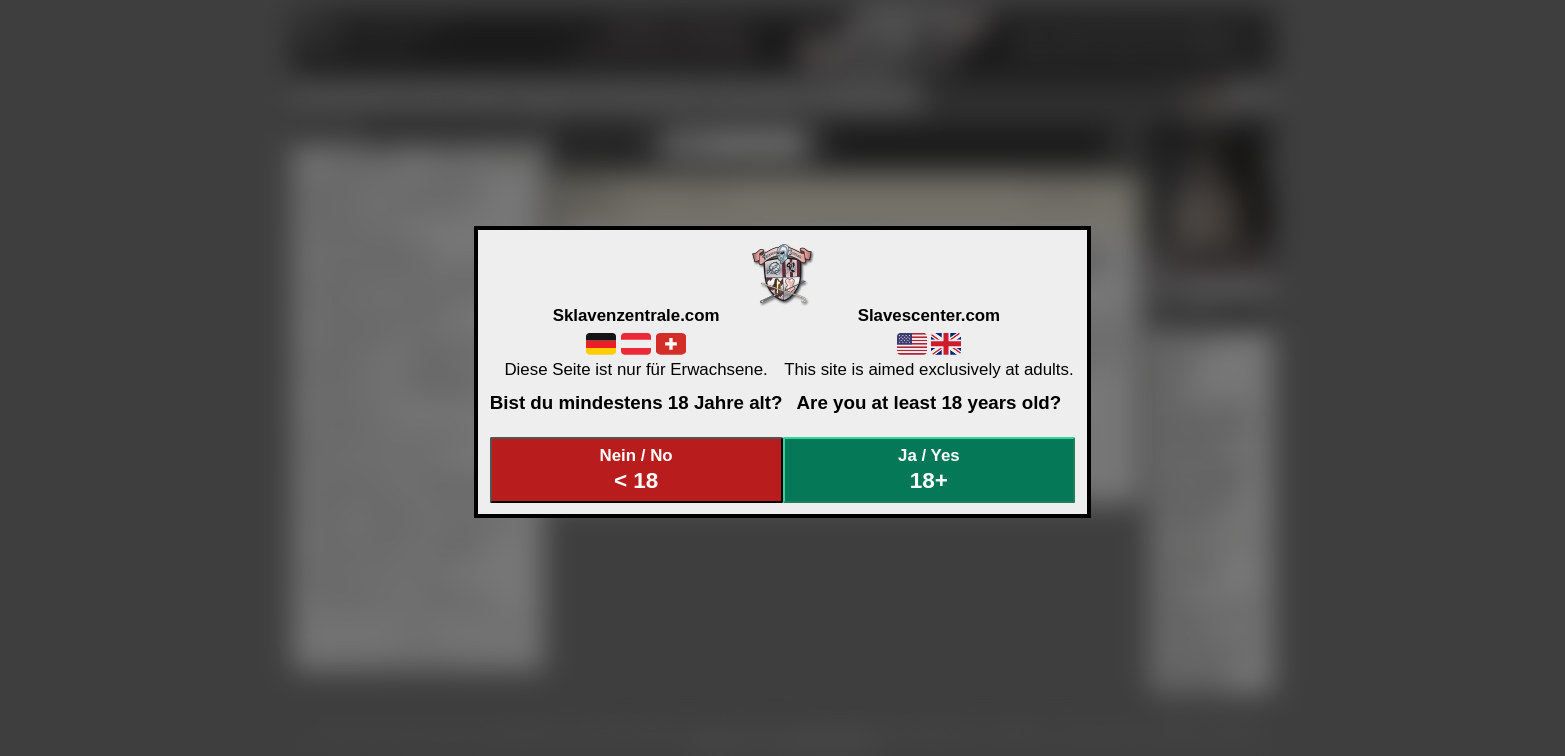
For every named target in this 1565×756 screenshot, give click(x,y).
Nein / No (636, 469)
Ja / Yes (929, 469)
